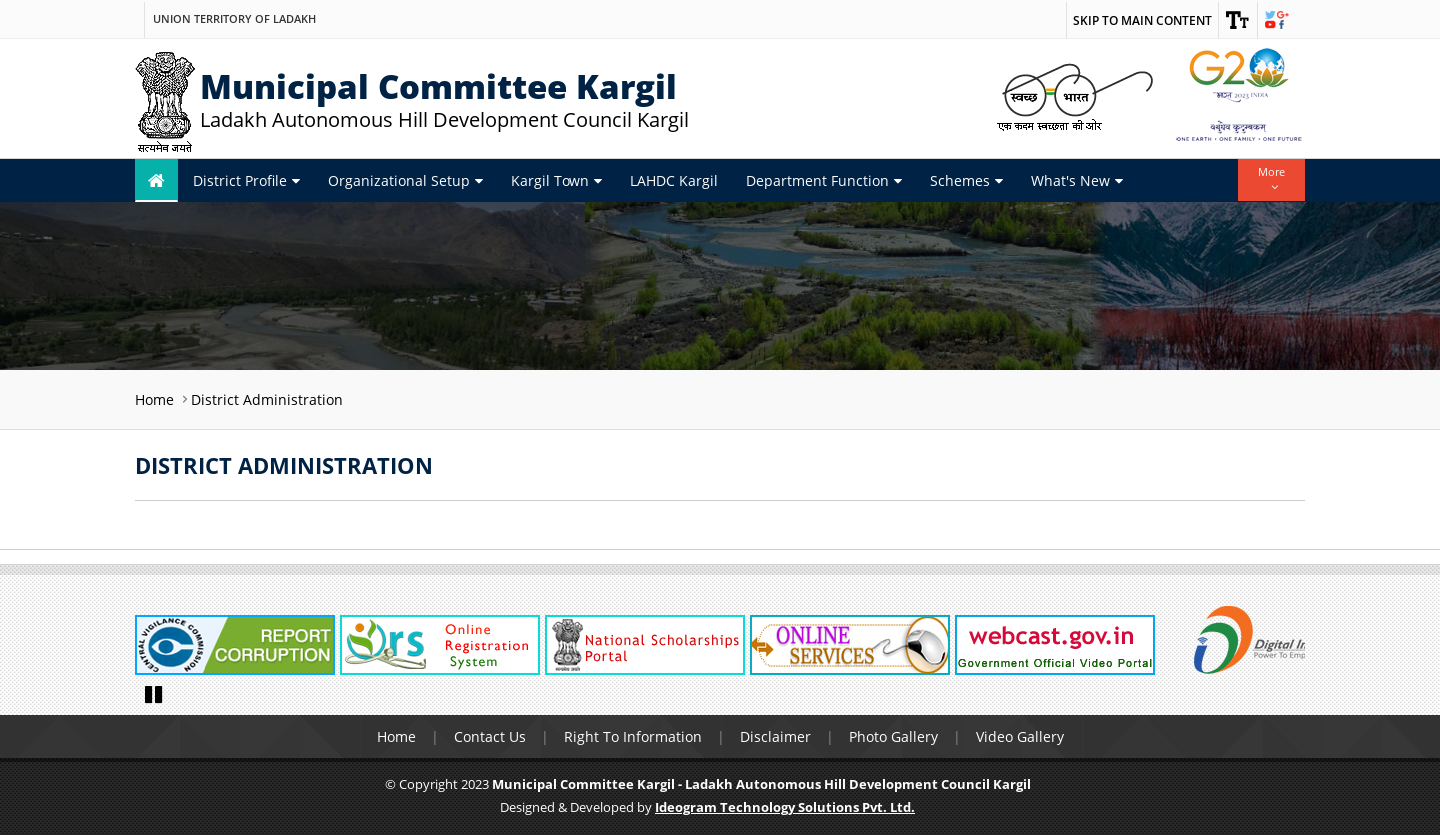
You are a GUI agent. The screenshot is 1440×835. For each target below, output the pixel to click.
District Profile (246, 180)
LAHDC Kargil (674, 180)
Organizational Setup (405, 180)
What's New (1077, 180)
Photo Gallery (893, 736)
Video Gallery (1020, 736)
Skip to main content (1142, 20)
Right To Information (633, 736)
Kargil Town (556, 180)
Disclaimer (775, 736)
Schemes (966, 180)
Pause (155, 693)
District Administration (267, 399)
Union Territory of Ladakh (234, 19)
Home (154, 399)
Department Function (824, 180)
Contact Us (490, 736)
